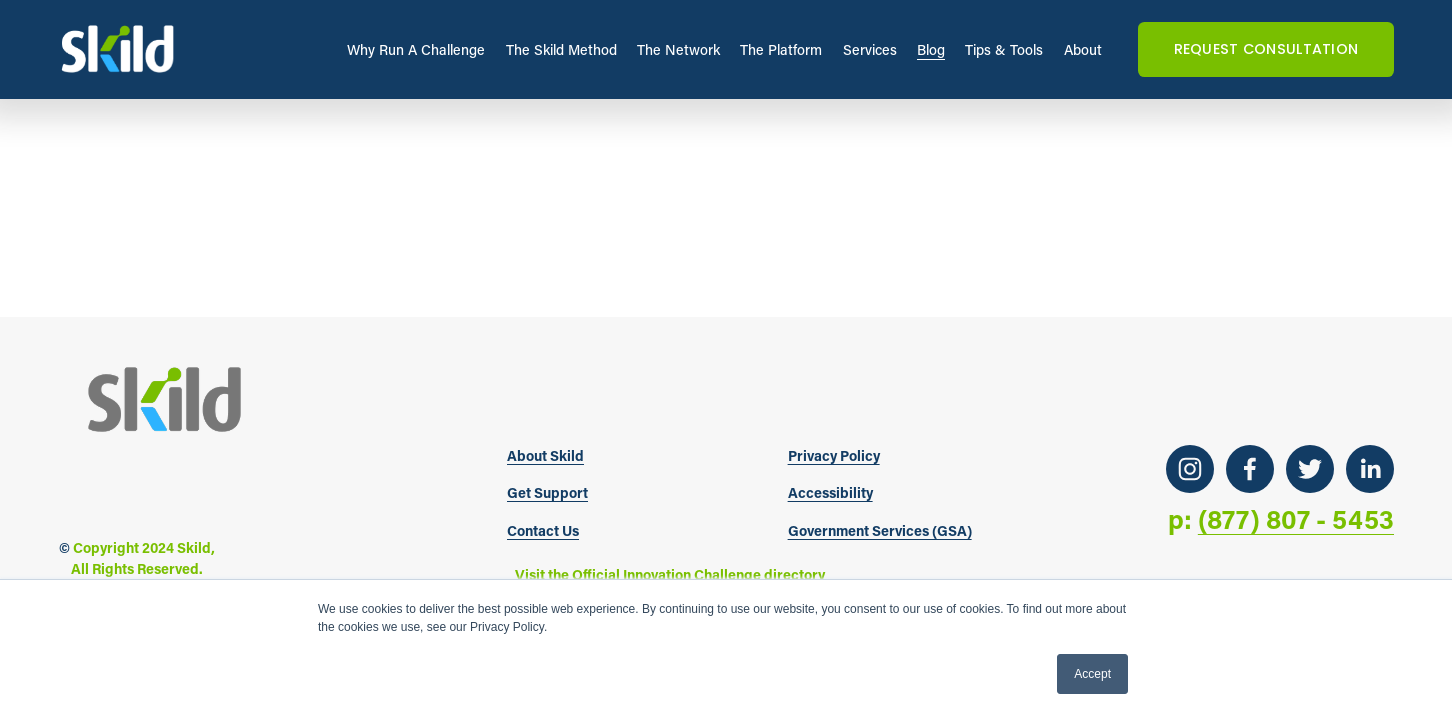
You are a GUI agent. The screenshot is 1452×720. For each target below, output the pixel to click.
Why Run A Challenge (416, 49)
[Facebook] (1250, 469)
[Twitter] (1310, 469)
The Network (678, 49)
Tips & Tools (1004, 49)
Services (870, 49)
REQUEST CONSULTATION (1266, 49)
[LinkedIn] (1370, 469)
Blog (931, 49)
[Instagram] (1190, 469)
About (1083, 49)
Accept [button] (1092, 674)
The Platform (781, 49)
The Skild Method (561, 49)
